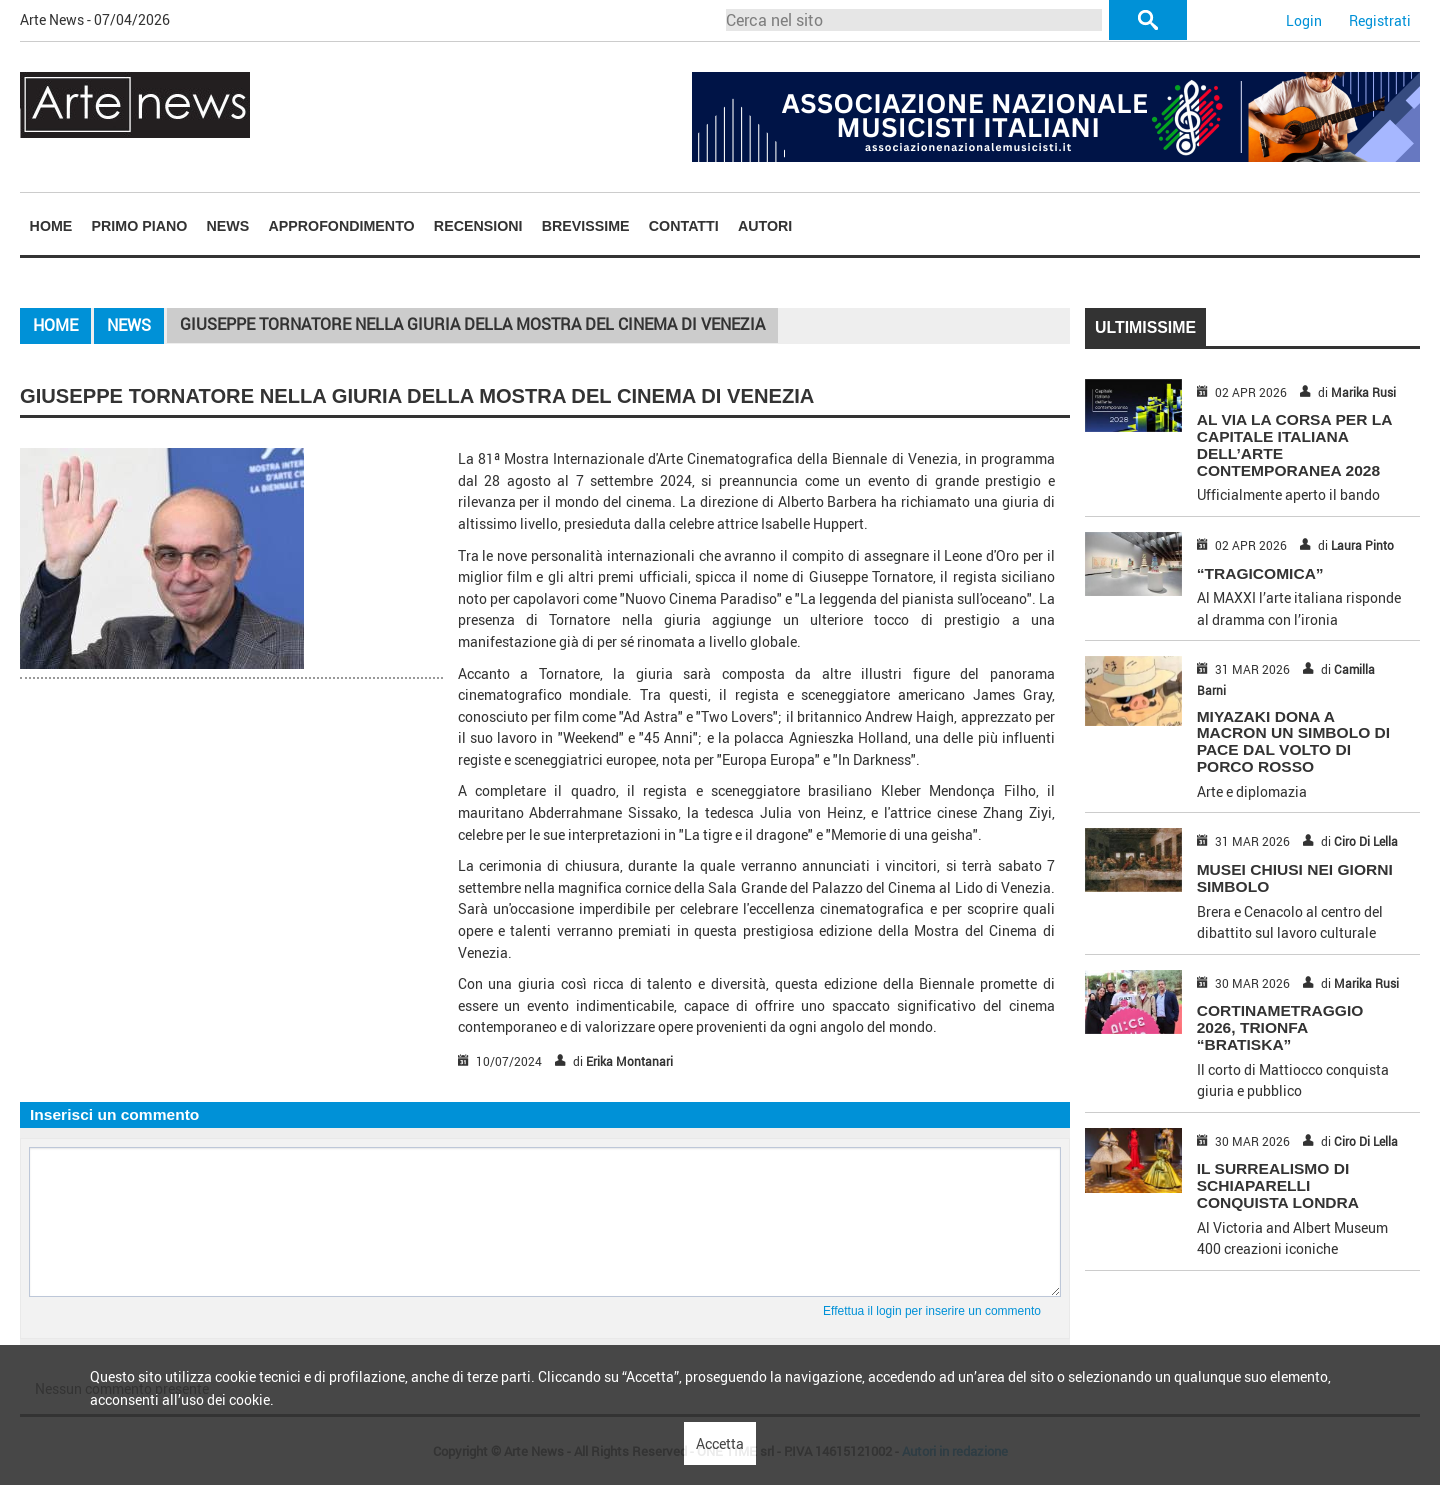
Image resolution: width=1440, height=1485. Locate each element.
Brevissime (586, 226)
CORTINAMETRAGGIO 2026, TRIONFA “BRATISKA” (1280, 1027)
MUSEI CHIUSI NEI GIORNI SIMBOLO (1295, 878)
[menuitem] (51, 225)
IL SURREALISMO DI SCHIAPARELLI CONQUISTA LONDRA (1278, 1185)
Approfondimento (341, 226)
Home (51, 226)
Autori (765, 226)
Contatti (684, 226)
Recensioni (478, 226)
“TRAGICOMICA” (1260, 573)
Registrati (1380, 20)
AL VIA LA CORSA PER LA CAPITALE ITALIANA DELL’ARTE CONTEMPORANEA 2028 (1294, 444)
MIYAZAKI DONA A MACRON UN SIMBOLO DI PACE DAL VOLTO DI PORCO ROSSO (1293, 741)
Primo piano (140, 226)
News (228, 226)
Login (1304, 20)
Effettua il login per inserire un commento (932, 1311)
